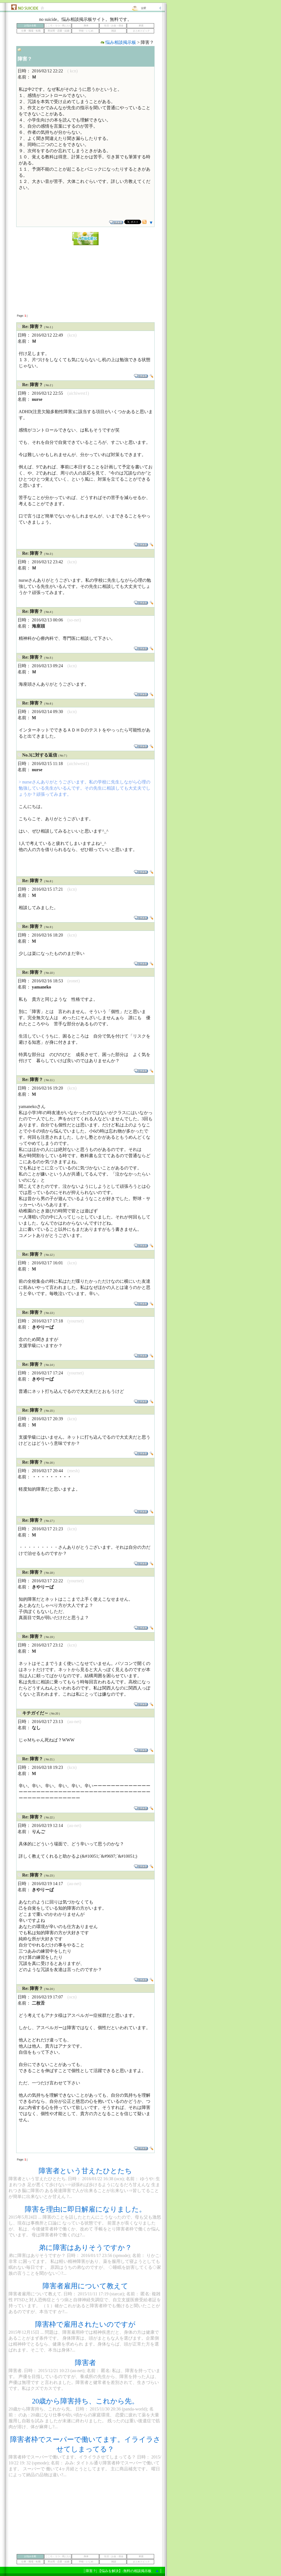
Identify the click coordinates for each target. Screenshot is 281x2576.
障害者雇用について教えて (85, 2286)
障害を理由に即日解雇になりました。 (85, 2209)
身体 (86, 25)
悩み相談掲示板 (120, 42)
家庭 (141, 25)
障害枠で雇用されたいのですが (85, 2324)
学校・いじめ (86, 31)
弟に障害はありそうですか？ (85, 2247)
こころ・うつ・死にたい (58, 25)
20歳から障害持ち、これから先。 (85, 2401)
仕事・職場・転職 (31, 31)
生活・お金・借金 (113, 25)
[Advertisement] (85, 277)
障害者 (85, 2363)
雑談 (113, 31)
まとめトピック (141, 31)
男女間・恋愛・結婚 (58, 31)
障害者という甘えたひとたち (85, 2171)
